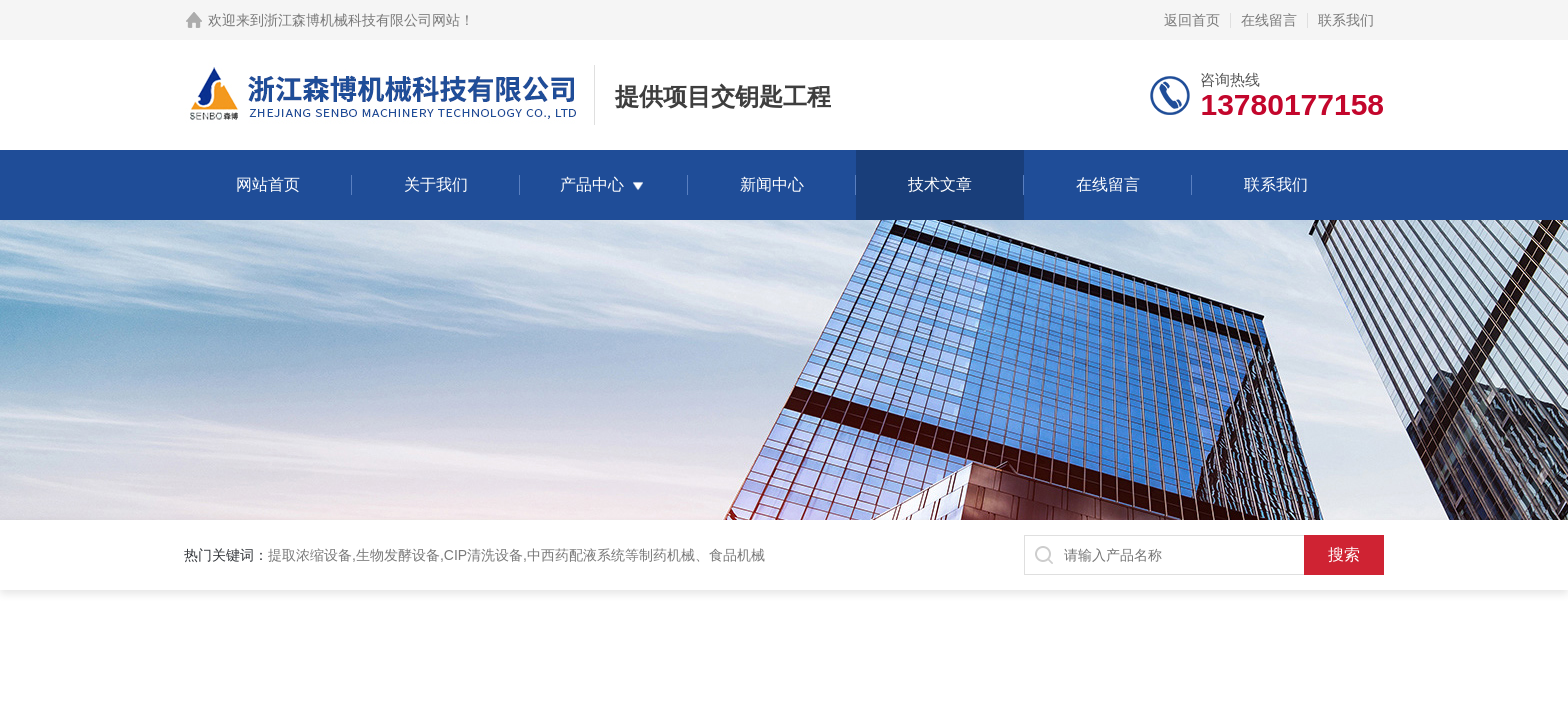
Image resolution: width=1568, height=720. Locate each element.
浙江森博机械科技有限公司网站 (362, 20)
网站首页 (268, 184)
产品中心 (592, 184)
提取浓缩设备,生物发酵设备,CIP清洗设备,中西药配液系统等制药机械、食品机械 (516, 555)
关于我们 (436, 184)
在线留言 (1269, 20)
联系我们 (1346, 20)
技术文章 (940, 184)
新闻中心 (772, 184)
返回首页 (1192, 20)
